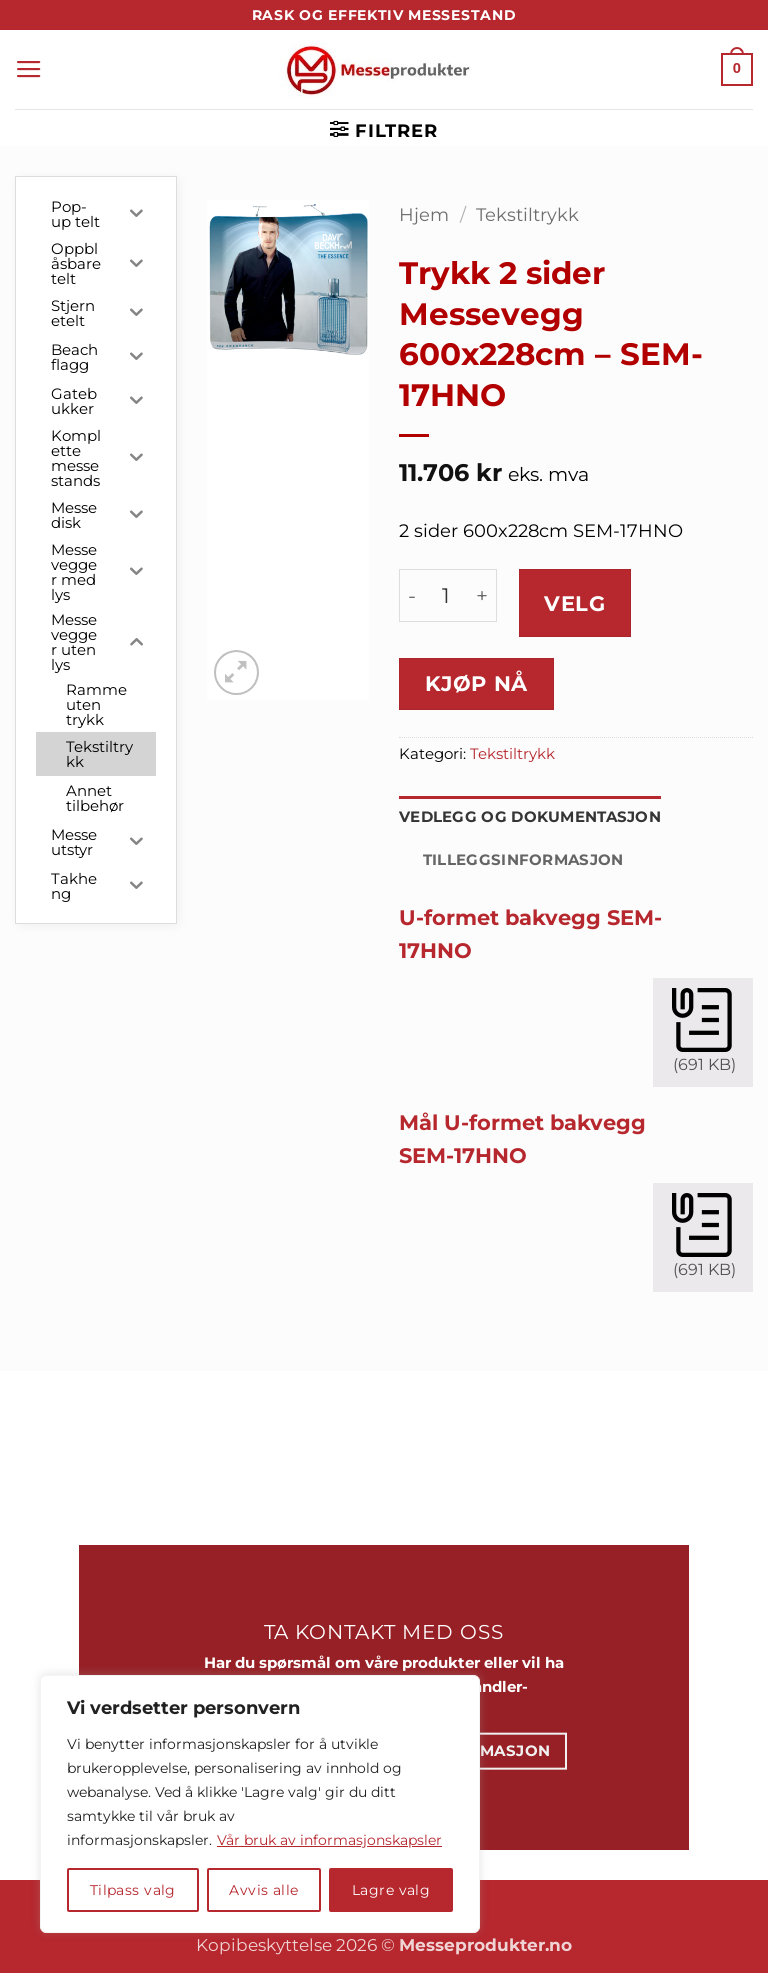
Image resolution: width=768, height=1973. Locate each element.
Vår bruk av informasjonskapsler (329, 1840)
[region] (260, 1804)
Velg (574, 603)
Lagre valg (391, 1890)
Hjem (424, 214)
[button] (29, 70)
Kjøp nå (476, 683)
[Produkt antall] (446, 595)
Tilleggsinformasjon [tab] (523, 860)
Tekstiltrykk (527, 214)
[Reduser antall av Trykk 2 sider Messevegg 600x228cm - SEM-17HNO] (412, 595)
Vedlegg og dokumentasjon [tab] (530, 817)
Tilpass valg (133, 1890)
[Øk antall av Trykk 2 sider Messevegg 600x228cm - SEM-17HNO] (482, 595)
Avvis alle (263, 1890)
